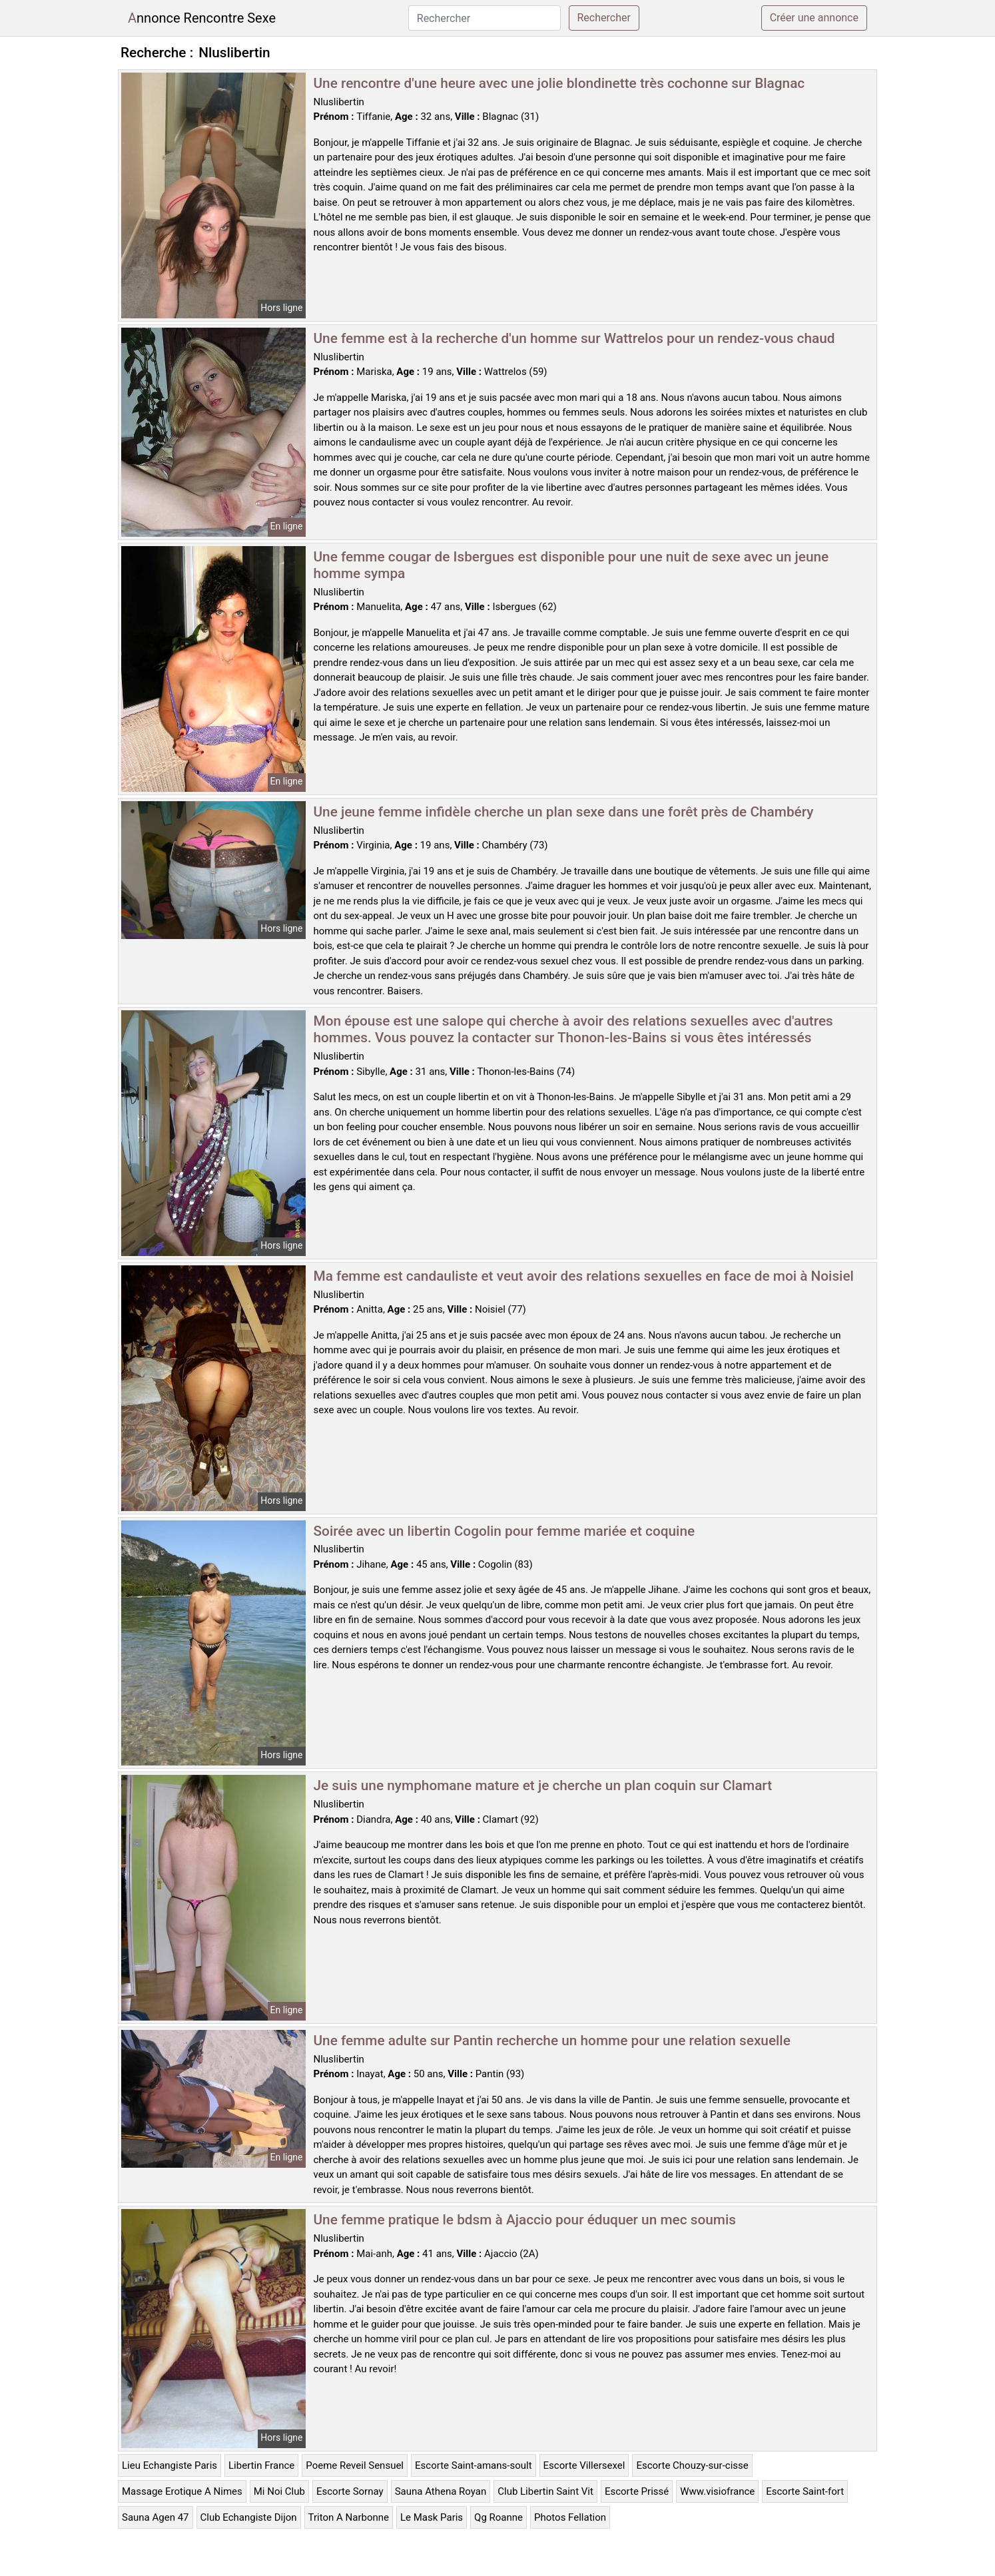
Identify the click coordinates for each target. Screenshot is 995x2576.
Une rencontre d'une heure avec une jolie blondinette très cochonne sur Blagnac (559, 83)
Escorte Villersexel (584, 2465)
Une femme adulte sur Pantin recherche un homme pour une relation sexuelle (552, 2041)
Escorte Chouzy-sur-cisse (692, 2465)
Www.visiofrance (717, 2491)
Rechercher (604, 17)
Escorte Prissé (637, 2491)
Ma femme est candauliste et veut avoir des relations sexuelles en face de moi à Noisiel (584, 1276)
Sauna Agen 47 (155, 2517)
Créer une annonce (814, 17)
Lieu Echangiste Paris (169, 2465)
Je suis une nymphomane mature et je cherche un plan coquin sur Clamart (543, 1785)
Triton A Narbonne (348, 2517)
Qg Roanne (498, 2517)
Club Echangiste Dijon (248, 2517)
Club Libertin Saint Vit (545, 2491)
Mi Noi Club (279, 2491)
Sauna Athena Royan (441, 2491)
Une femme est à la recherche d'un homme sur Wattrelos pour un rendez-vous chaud (574, 338)
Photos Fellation (570, 2517)
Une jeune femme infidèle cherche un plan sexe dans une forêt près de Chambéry (564, 812)
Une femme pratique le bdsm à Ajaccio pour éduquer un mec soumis (525, 2220)
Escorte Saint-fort (805, 2491)
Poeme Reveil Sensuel (355, 2465)
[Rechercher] (484, 18)
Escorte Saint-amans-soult (473, 2465)
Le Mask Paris (431, 2517)
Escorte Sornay (350, 2491)
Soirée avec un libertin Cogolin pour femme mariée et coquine (504, 1531)
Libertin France (261, 2465)
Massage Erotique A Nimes (182, 2491)
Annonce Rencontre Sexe (202, 18)
